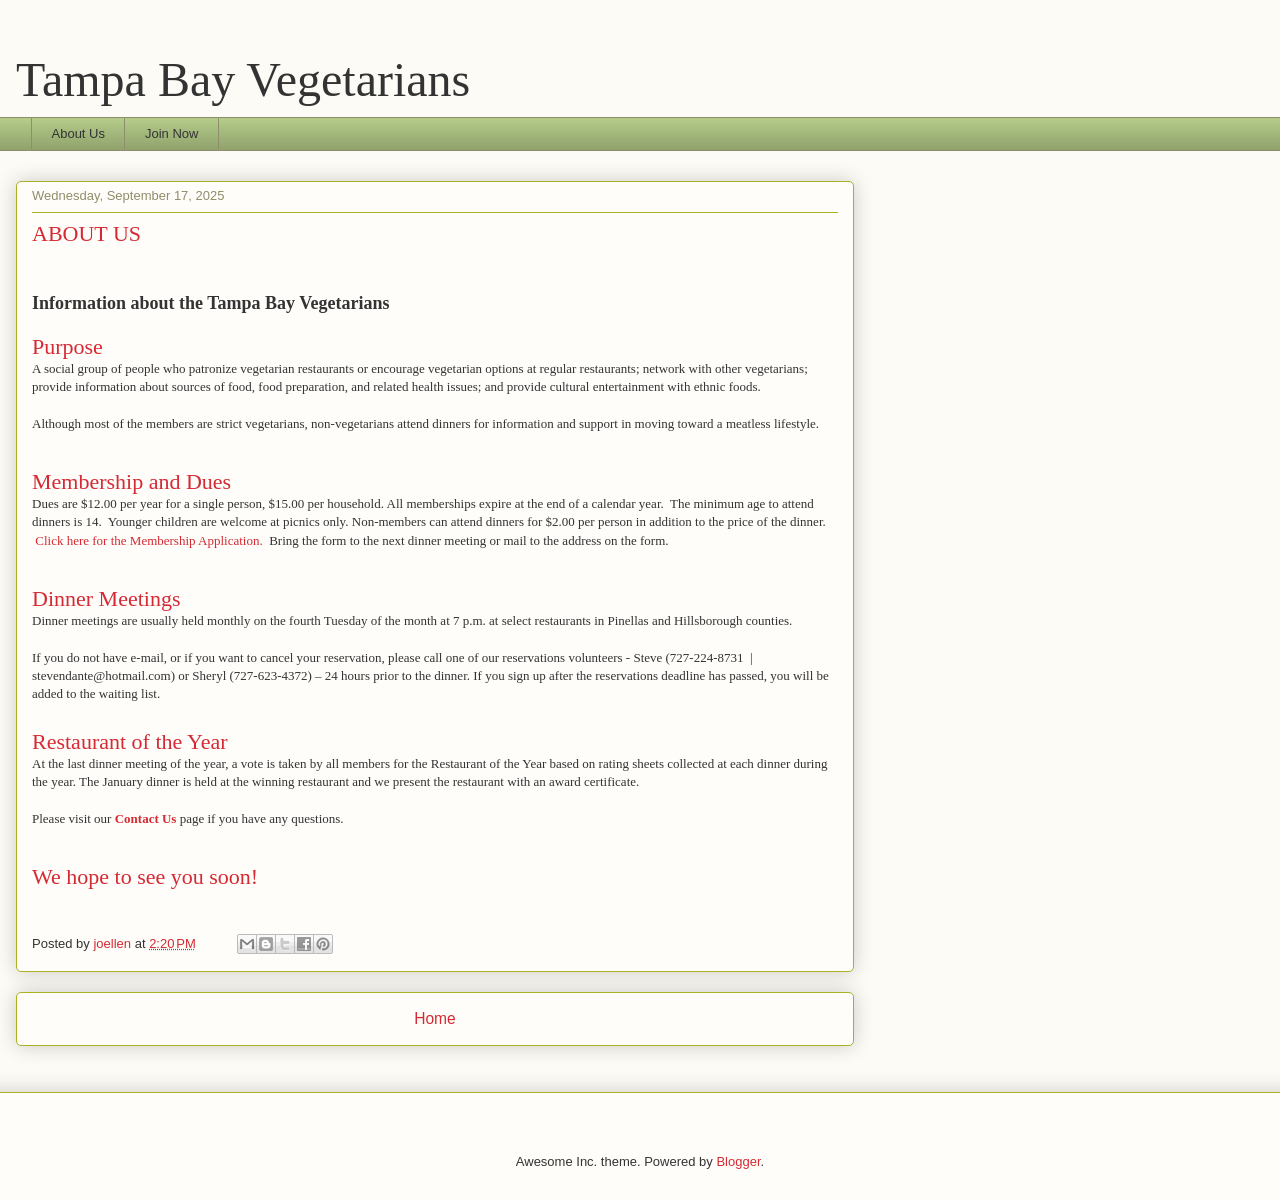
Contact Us (146, 818)
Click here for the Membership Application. (148, 540)
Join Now (171, 133)
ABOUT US (86, 233)
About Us (78, 133)
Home (435, 1018)
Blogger (738, 1161)
